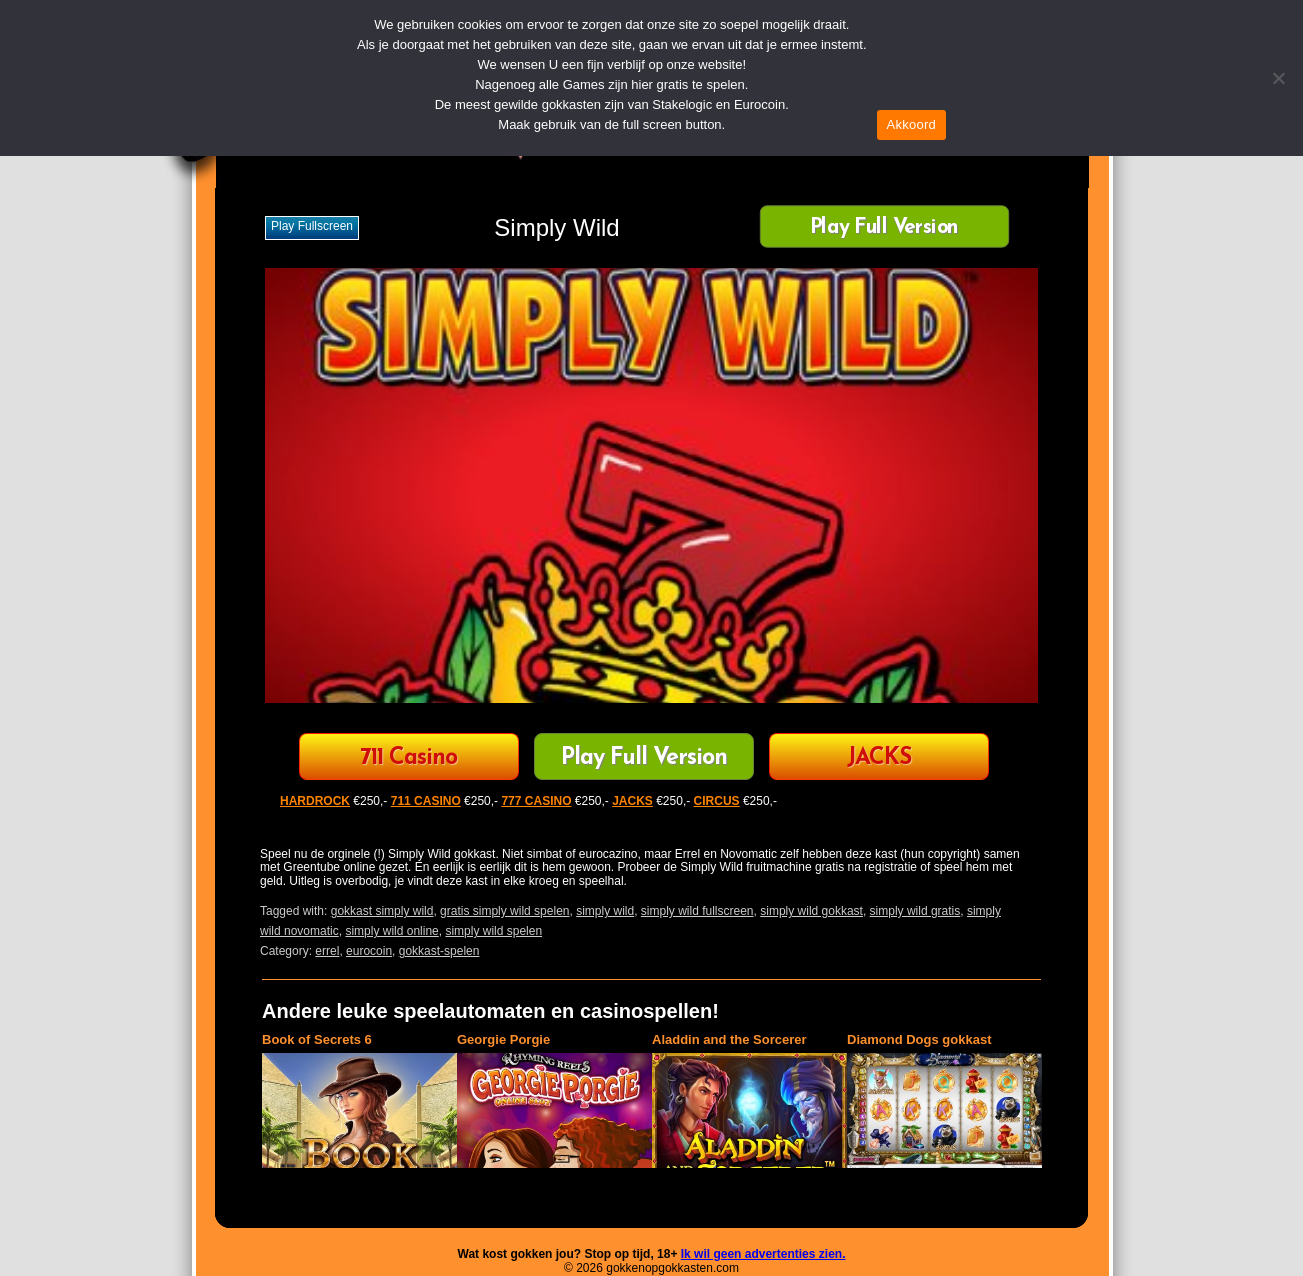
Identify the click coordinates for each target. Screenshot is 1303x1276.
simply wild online (391, 931)
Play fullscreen (312, 226)
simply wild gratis (915, 911)
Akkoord (911, 124)
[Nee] (1278, 78)
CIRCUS (717, 801)
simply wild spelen (493, 931)
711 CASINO (426, 801)
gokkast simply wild (382, 911)
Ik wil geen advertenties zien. (763, 1254)
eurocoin (369, 951)
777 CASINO (536, 801)
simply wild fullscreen (697, 911)
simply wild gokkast (811, 911)
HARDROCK (315, 801)
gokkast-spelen (439, 951)
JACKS (879, 758)
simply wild (605, 911)
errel (327, 951)
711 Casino (408, 758)
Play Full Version (884, 228)
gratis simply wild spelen (504, 911)
